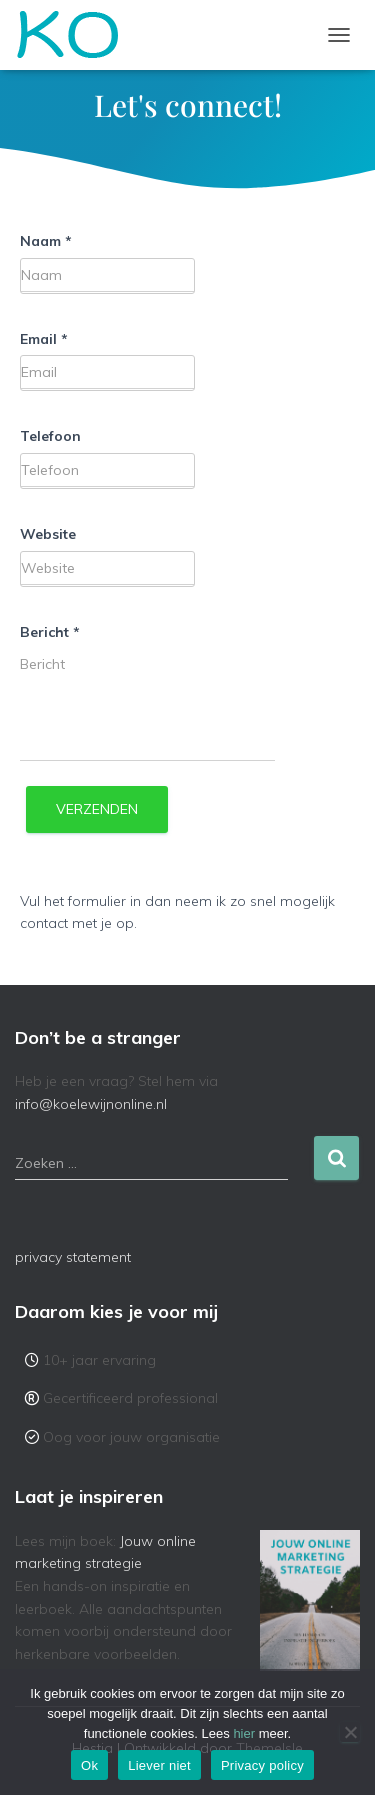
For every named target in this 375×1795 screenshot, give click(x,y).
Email (44, 339)
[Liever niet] (350, 1732)
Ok (89, 1765)
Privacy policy (262, 1765)
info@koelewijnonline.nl (91, 1104)
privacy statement (73, 1257)
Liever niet (159, 1765)
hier (244, 1733)
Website (48, 534)
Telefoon (50, 436)
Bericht (50, 632)
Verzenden (97, 809)
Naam (46, 241)
